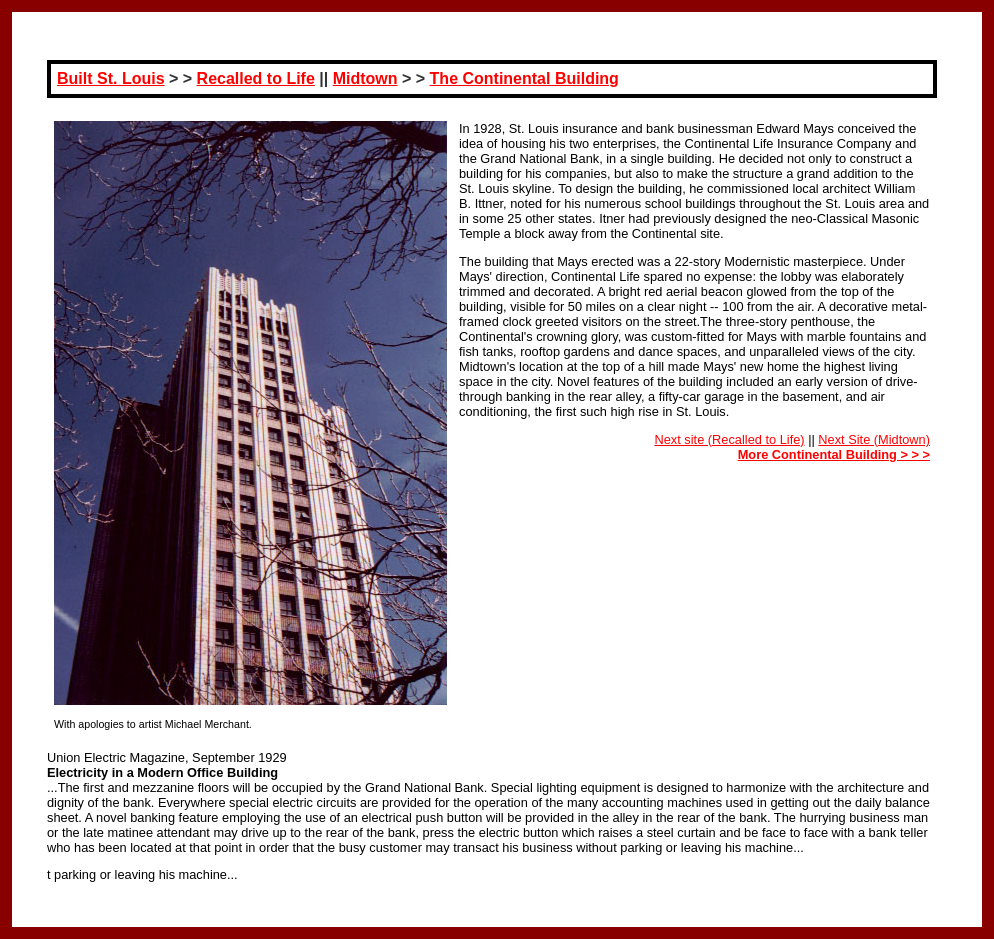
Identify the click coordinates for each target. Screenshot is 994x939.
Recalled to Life (256, 78)
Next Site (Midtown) (874, 439)
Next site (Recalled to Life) (730, 439)
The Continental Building (524, 78)
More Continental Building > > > (834, 454)
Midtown (365, 78)
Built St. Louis (111, 78)
